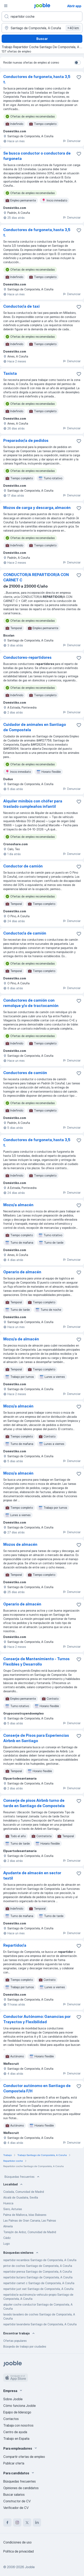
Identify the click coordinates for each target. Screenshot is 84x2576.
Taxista (10, 373)
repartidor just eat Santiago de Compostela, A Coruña (38, 2289)
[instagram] (17, 2522)
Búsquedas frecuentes (22, 2177)
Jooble (30, 2567)
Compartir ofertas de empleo (24, 2457)
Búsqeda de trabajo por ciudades (24, 2346)
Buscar (42, 39)
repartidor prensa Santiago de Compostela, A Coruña (37, 2271)
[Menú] (6, 6)
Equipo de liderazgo (17, 2412)
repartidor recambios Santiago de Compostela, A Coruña (39, 2260)
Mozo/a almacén (18, 1205)
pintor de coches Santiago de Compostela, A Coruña (37, 2266)
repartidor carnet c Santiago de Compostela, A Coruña (38, 2283)
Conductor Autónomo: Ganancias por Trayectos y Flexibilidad (37, 2019)
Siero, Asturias (12, 2209)
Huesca (8, 2203)
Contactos (11, 2419)
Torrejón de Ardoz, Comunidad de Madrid (29, 2232)
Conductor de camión (23, 866)
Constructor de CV (17, 2501)
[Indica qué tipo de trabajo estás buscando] (42, 16)
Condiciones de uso (17, 2542)
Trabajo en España (16, 2438)
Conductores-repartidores (27, 657)
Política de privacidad (18, 2551)
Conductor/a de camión (24, 933)
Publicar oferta (13, 2463)
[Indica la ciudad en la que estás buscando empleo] (42, 28)
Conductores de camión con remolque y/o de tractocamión (31, 1003)
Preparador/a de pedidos (25, 440)
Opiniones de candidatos (21, 2488)
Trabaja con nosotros (18, 2425)
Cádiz (7, 2238)
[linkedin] (37, 2522)
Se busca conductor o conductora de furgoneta (37, 156)
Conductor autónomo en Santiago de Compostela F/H (37, 2088)
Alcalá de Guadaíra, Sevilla (20, 2197)
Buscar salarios (14, 2494)
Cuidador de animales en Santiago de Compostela (34, 727)
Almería (8, 2226)
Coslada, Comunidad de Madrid (23, 2191)
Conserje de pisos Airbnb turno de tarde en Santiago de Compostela (34, 1803)
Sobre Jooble (13, 2399)
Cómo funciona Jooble (19, 2406)
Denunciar (72, 141)
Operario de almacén (22, 1272)
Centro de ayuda (15, 2432)
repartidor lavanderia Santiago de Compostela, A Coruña (40, 2324)
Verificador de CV (16, 2508)
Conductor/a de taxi (21, 306)
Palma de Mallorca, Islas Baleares (24, 2214)
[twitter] (27, 2522)
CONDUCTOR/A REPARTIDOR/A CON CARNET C (36, 577)
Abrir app (74, 6)
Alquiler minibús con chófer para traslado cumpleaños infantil (32, 804)
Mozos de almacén (20, 1544)
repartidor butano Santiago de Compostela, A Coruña (37, 2277)
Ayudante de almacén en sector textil (32, 1875)
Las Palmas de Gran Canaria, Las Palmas (29, 2220)
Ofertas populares (15, 2340)
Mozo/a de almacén (21, 1339)
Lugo (6, 2243)
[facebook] (7, 2522)
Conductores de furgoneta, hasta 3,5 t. (36, 79)
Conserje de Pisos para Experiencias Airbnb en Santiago (36, 1738)
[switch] (77, 63)
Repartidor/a (14, 1945)
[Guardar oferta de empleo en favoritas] (79, 77)
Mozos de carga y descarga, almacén (37, 507)
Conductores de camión (25, 1073)
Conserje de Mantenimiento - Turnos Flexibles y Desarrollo (36, 1661)
